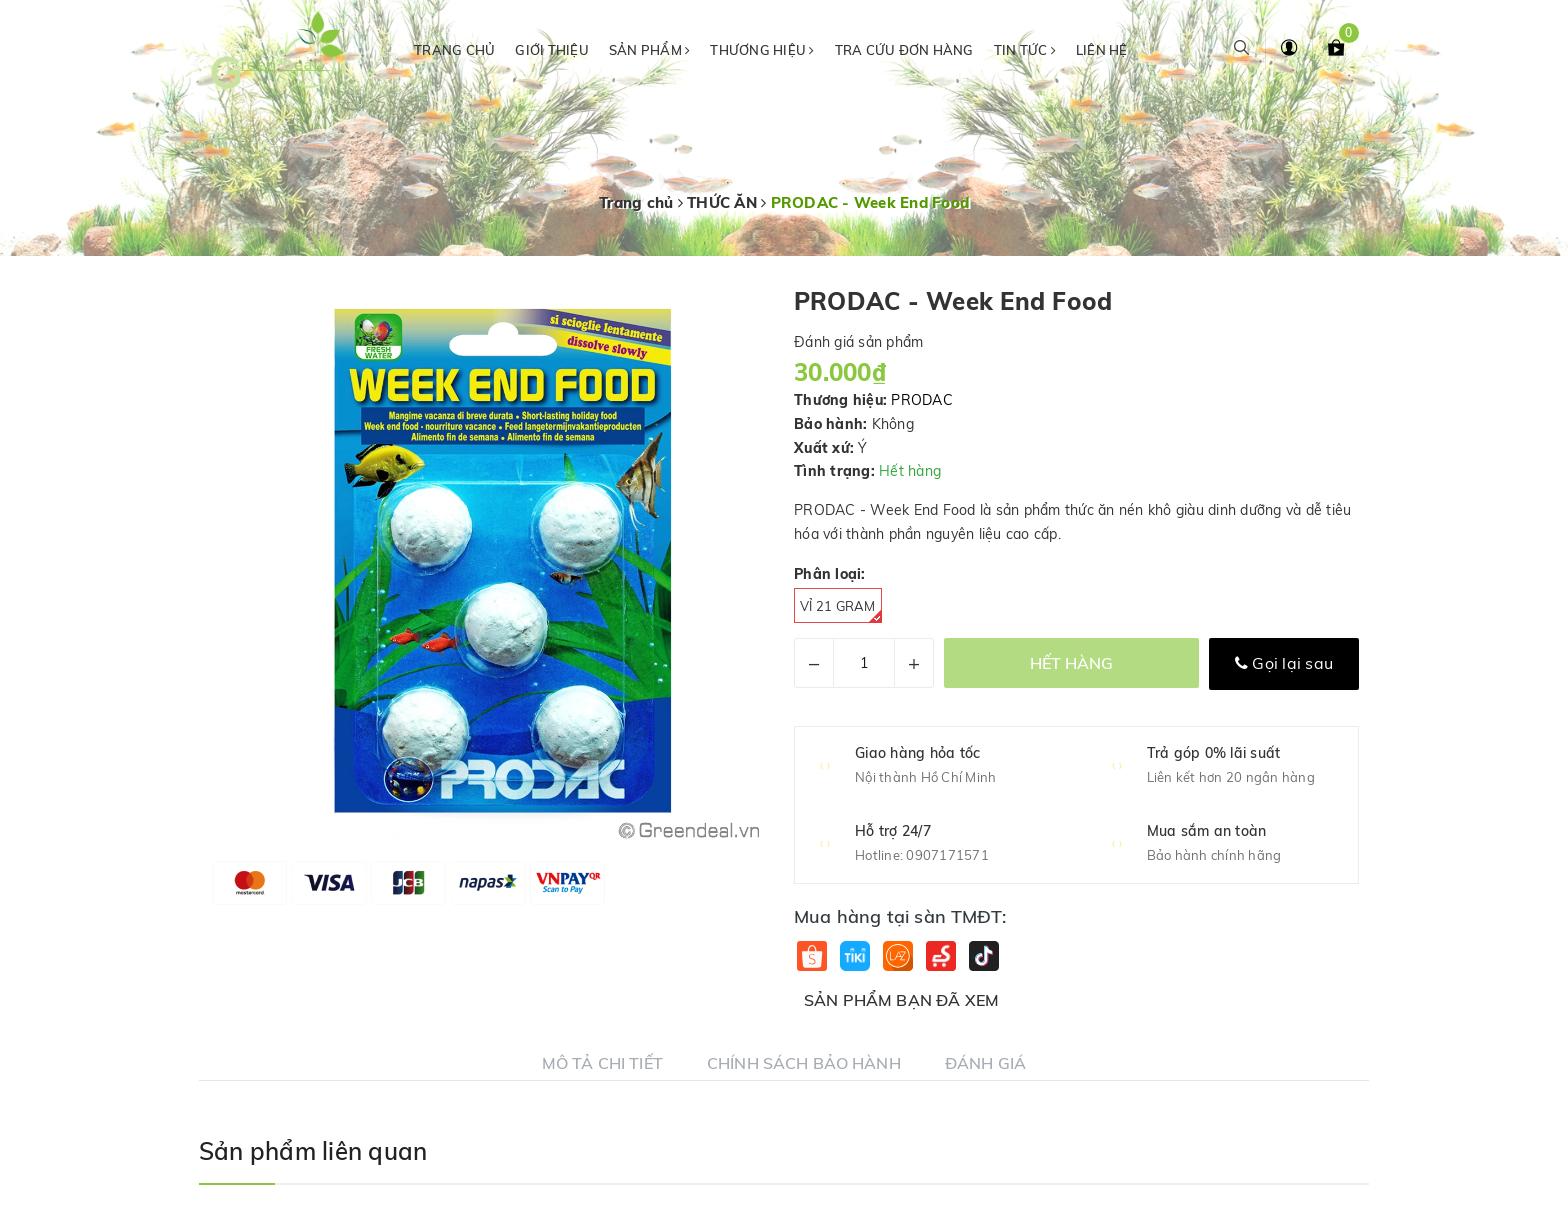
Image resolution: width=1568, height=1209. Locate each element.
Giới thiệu (552, 50)
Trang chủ (454, 50)
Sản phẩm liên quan (313, 1151)
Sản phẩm (650, 50)
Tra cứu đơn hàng (904, 50)
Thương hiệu (762, 50)
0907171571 (947, 855)
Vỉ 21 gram (841, 610)
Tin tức (1025, 50)
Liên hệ (1102, 50)
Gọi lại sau (1284, 663)
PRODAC (922, 400)
